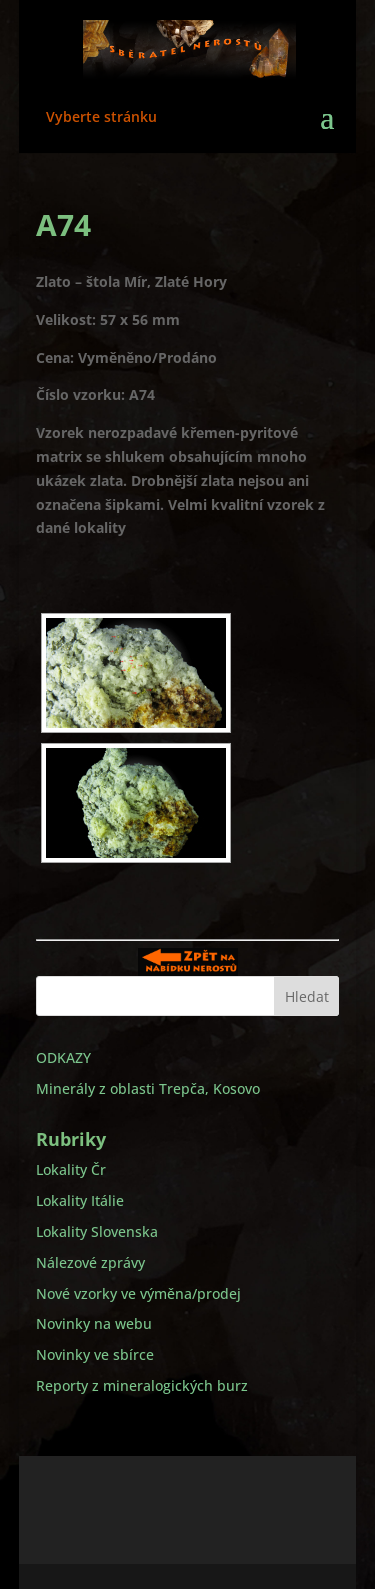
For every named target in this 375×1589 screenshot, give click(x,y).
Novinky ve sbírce (95, 1354)
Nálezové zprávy (90, 1262)
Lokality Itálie (80, 1200)
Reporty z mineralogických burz (142, 1385)
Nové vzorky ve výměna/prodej (138, 1293)
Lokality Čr (71, 1169)
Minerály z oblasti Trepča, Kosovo (148, 1088)
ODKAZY (63, 1057)
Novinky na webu (94, 1323)
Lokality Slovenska (97, 1231)
